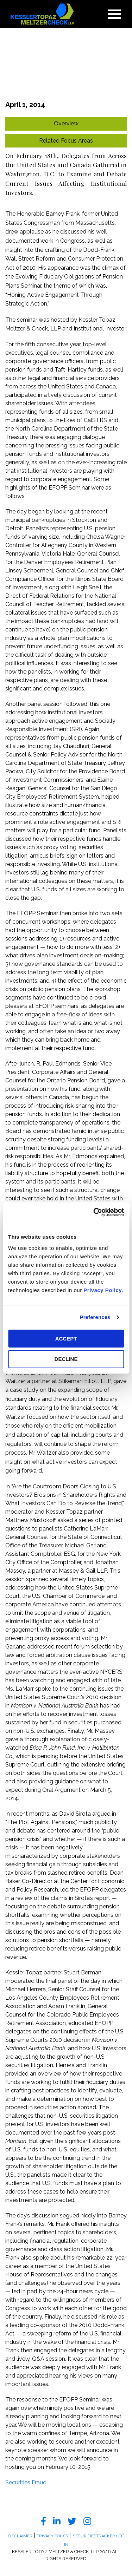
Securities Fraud (25, 2482)
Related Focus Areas (66, 140)
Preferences (95, 1317)
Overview (66, 123)
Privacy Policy (102, 1290)
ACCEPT (66, 1339)
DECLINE (66, 1359)
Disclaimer (20, 2536)
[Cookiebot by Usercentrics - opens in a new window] (94, 1212)
